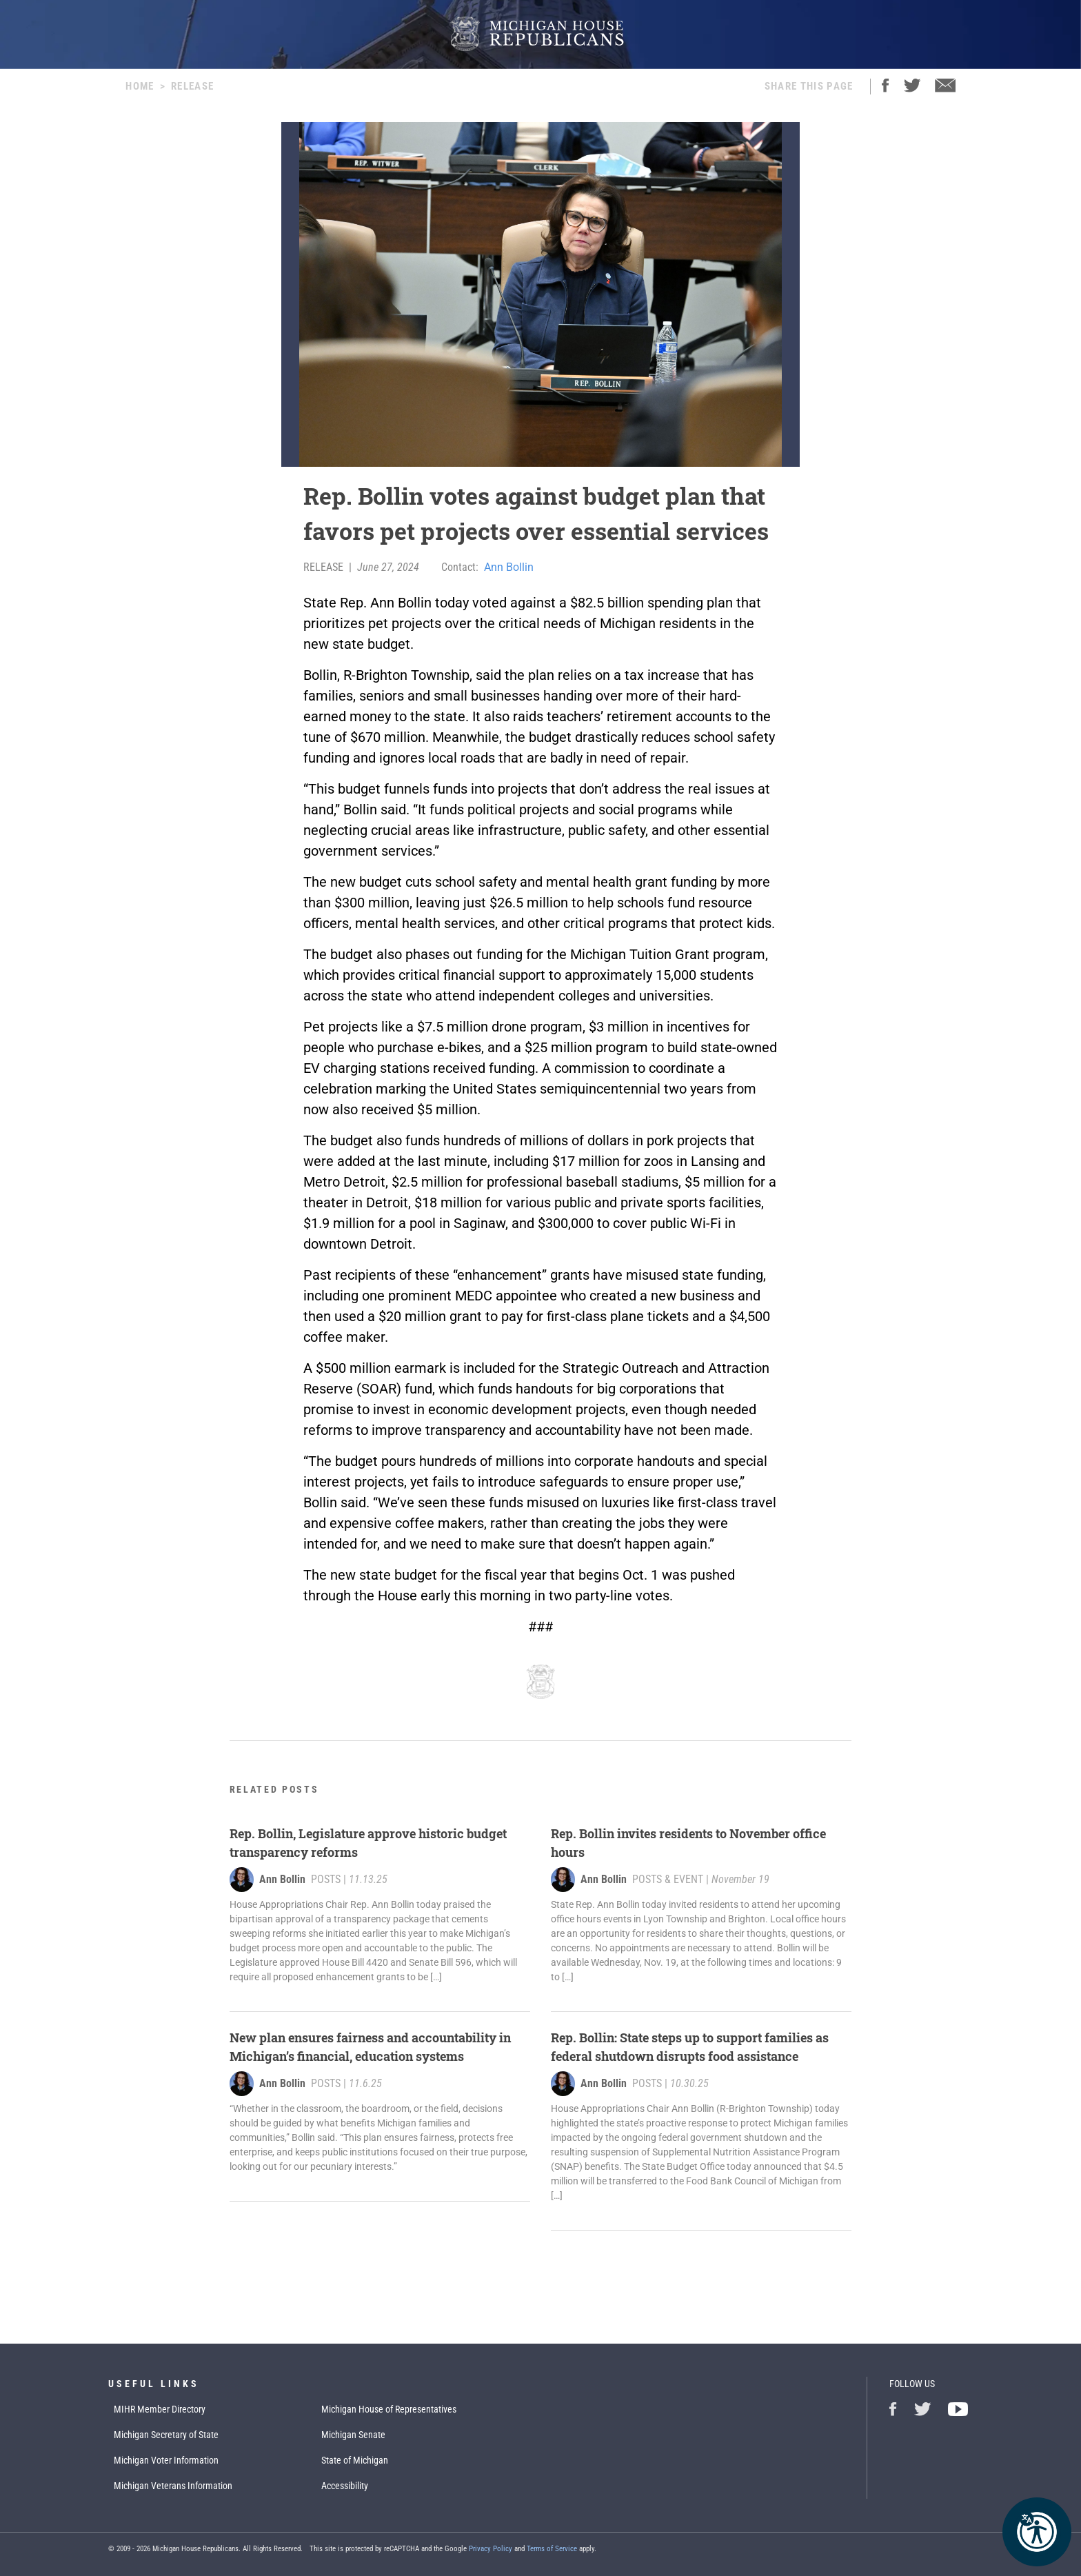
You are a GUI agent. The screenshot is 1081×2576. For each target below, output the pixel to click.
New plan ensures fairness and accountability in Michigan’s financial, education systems (370, 2046)
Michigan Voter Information (166, 2460)
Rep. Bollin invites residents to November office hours (688, 1842)
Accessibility (344, 2485)
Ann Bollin (509, 567)
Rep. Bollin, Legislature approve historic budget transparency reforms (368, 1842)
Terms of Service (552, 2548)
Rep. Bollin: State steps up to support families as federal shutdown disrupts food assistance (690, 2046)
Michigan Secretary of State (166, 2434)
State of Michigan (354, 2460)
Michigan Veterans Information (173, 2485)
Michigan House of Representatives (388, 2409)
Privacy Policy (490, 2548)
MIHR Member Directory (159, 2409)
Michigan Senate (353, 2434)
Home (139, 86)
